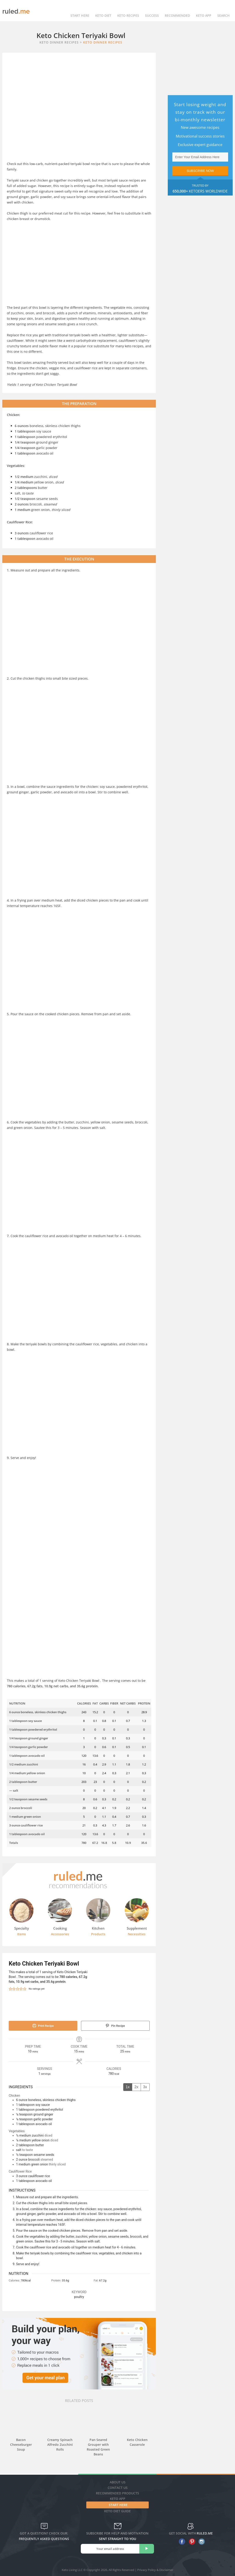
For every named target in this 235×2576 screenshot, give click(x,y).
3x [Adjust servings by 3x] (145, 2087)
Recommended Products (117, 2493)
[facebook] (181, 2541)
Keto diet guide (117, 2511)
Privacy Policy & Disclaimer (155, 2570)
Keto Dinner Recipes (102, 42)
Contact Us (118, 2487)
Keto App (117, 2498)
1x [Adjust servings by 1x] (128, 2087)
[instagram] (201, 2541)
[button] (10, 1988)
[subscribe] (146, 2549)
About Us (118, 2482)
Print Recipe (43, 2025)
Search (223, 11)
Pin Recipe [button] (115, 2025)
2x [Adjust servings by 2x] (136, 2087)
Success (152, 11)
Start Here (79, 11)
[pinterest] (191, 2541)
